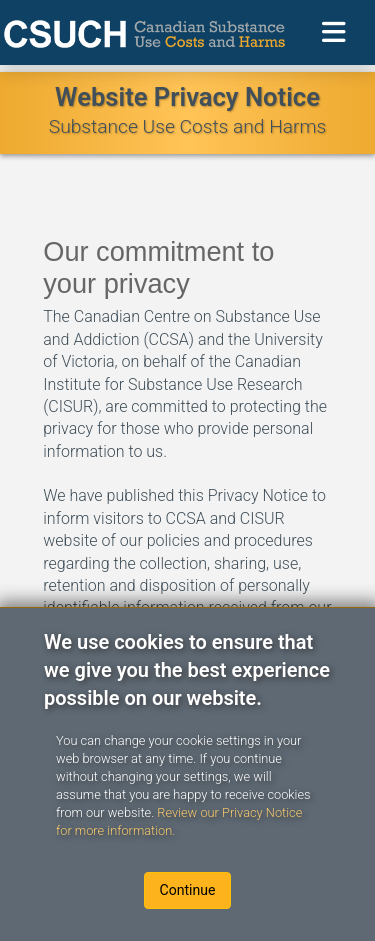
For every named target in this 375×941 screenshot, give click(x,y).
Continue (188, 890)
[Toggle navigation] (334, 32)
